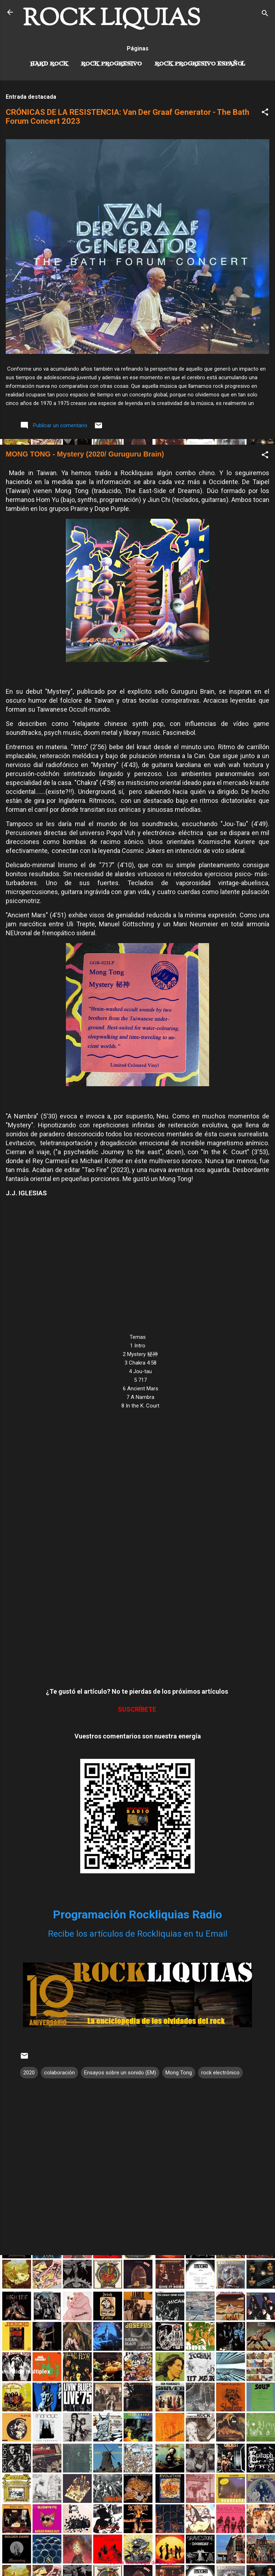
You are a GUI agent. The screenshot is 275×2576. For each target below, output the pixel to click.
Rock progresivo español (200, 64)
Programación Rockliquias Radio (137, 1914)
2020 (29, 2072)
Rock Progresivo (111, 64)
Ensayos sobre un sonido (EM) (120, 2072)
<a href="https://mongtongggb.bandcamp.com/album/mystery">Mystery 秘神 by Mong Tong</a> (137, 1547)
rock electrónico (220, 2072)
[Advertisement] (137, 2311)
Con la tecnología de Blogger (138, 2562)
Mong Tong (178, 2072)
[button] (265, 113)
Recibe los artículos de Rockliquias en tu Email (137, 1934)
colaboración (59, 2072)
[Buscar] (265, 14)
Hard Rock (49, 64)
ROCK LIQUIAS (112, 19)
